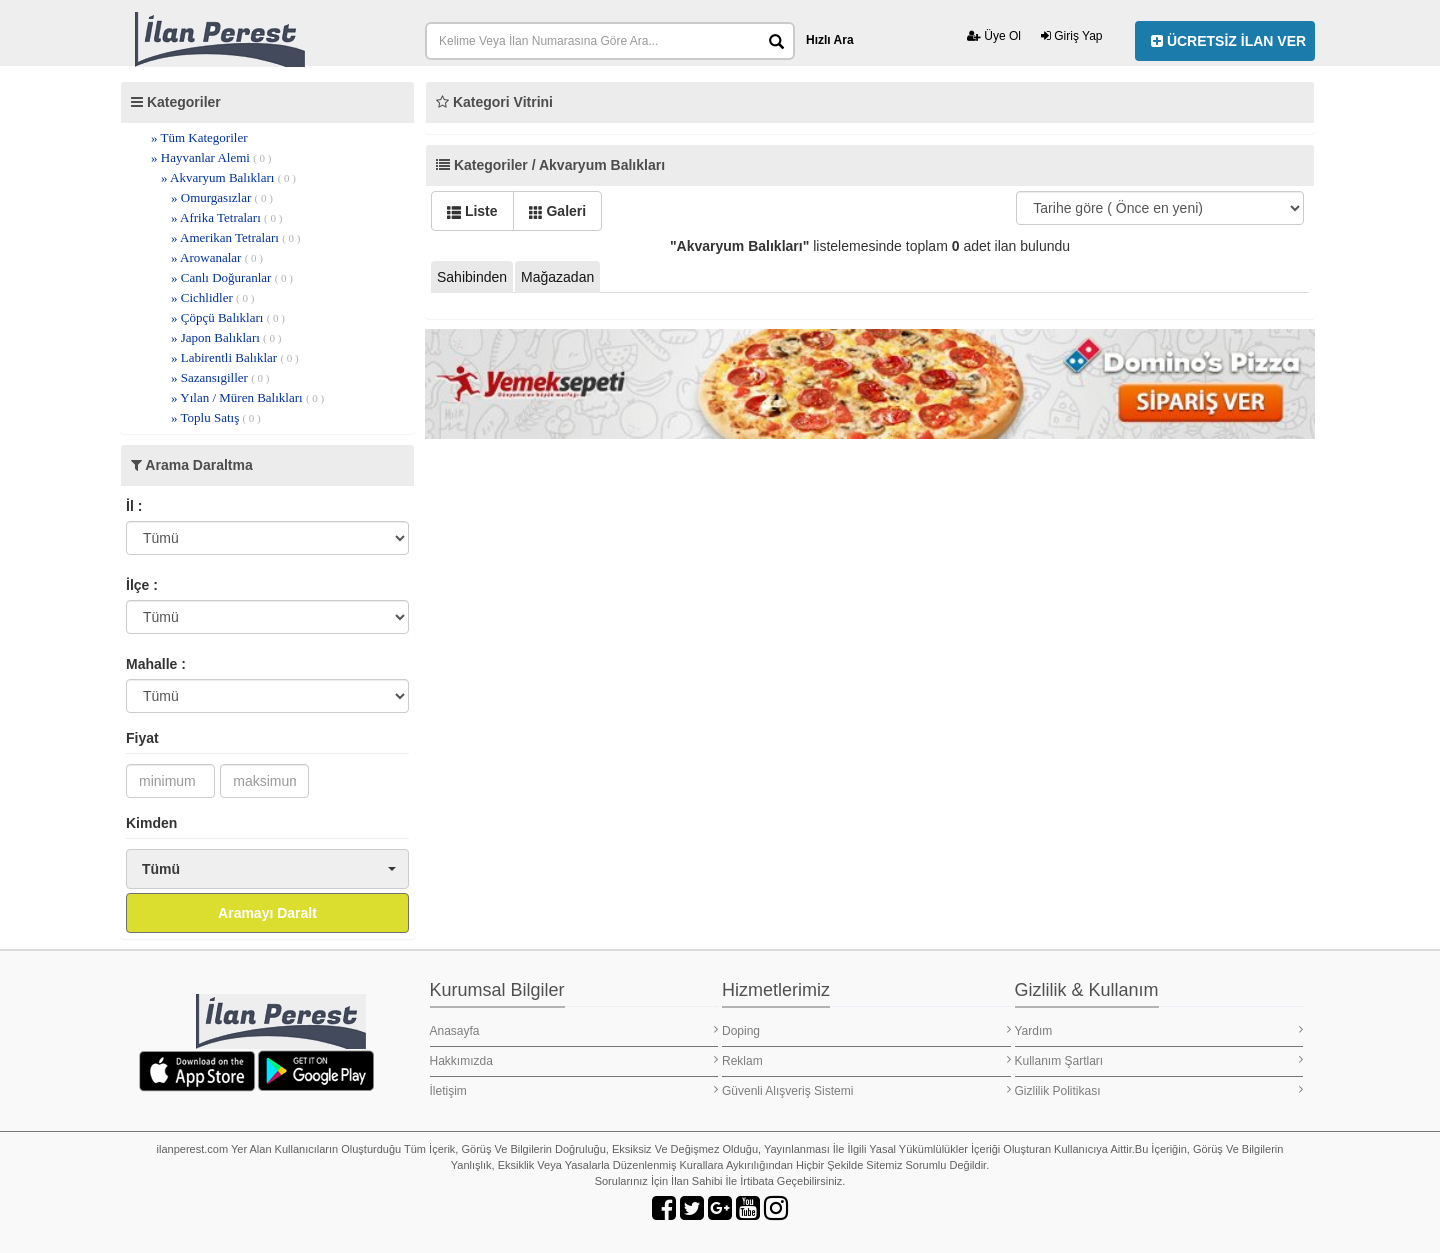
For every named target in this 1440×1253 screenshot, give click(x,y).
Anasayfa (574, 1030)
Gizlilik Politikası (1159, 1090)
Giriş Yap (1072, 36)
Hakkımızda (574, 1060)
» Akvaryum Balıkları (228, 177)
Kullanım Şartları (1159, 1060)
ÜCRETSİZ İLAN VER (1228, 41)
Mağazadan (557, 277)
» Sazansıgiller (220, 377)
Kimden (151, 823)
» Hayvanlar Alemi (211, 157)
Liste (472, 211)
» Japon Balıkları (226, 337)
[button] (267, 869)
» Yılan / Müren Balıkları (247, 397)
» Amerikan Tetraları (235, 237)
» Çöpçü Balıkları (228, 317)
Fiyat (142, 738)
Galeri (558, 211)
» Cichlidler (212, 297)
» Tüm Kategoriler (199, 137)
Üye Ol (994, 36)
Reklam (866, 1060)
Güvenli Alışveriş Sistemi (866, 1090)
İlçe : (142, 585)
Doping (866, 1030)
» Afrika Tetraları (226, 217)
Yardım (1159, 1030)
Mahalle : (156, 664)
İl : (134, 506)
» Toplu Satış (216, 417)
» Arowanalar (217, 257)
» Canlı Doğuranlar (232, 277)
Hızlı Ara (830, 40)
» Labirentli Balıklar (235, 357)
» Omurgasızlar (222, 197)
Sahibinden (472, 277)
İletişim (574, 1090)
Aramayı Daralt (267, 913)
